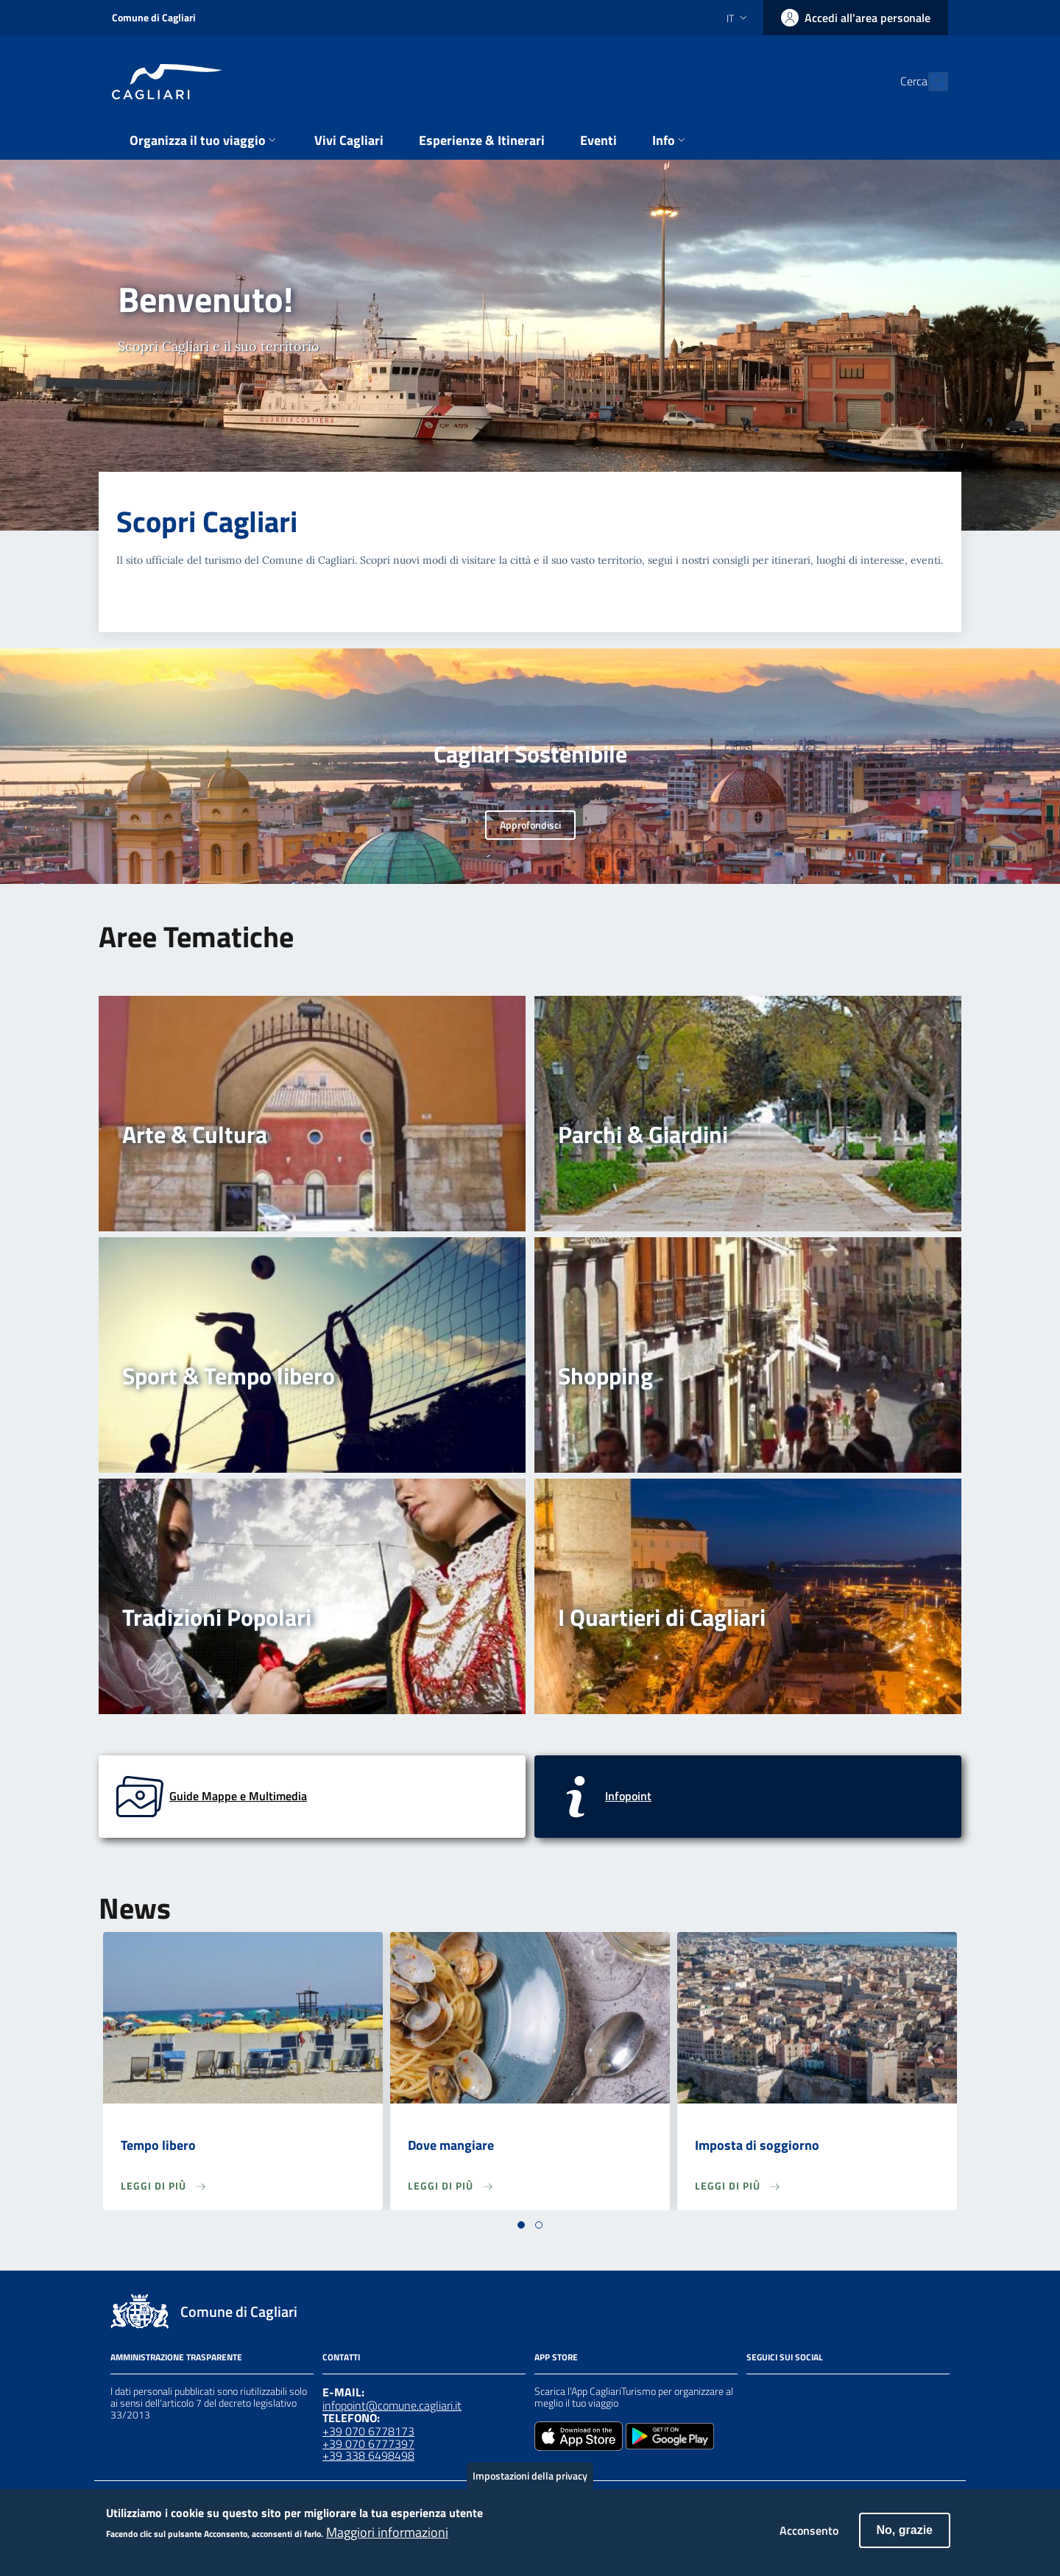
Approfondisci (530, 824)
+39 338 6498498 (368, 2455)
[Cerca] (930, 81)
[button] (521, 2225)
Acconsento (809, 2539)
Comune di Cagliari (154, 17)
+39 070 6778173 (368, 2431)
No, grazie (905, 2539)
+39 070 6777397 (368, 2443)
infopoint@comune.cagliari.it (392, 2405)
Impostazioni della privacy (530, 2483)
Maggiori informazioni (387, 2540)
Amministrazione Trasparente (176, 2357)
